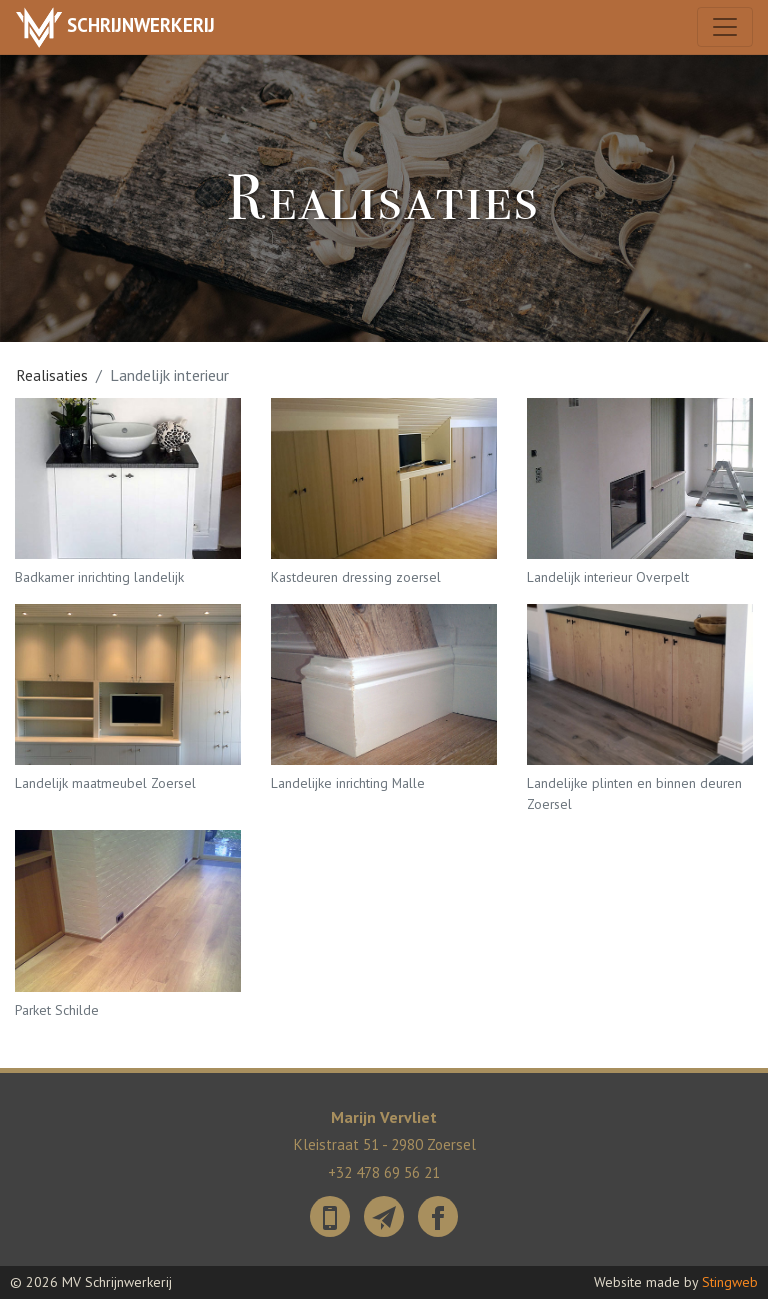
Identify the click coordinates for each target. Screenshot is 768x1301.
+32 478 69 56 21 (384, 1176)
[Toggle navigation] (724, 28)
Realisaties (52, 375)
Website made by (676, 1284)
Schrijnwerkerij (120, 27)
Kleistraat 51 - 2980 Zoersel (384, 1149)
